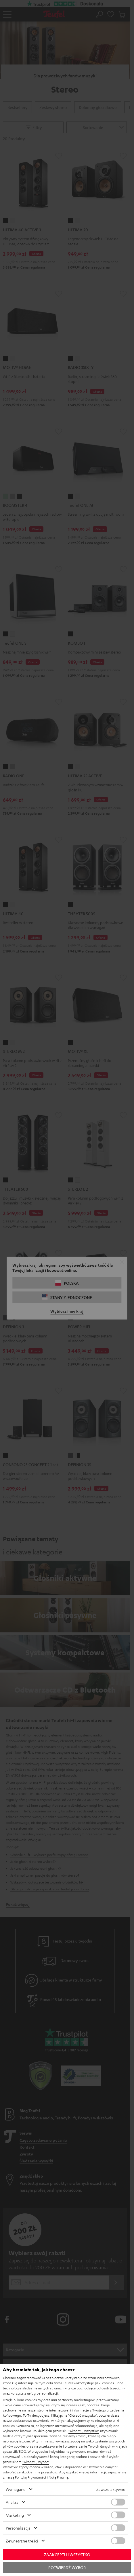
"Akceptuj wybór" (35, 2461)
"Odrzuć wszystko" (82, 2415)
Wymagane (16, 2489)
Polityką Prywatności (30, 2477)
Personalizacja (18, 2527)
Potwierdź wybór (67, 2567)
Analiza (12, 2502)
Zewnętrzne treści (22, 2540)
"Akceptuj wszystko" (83, 2430)
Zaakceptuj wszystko (67, 2554)
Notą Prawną (58, 2477)
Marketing (15, 2515)
